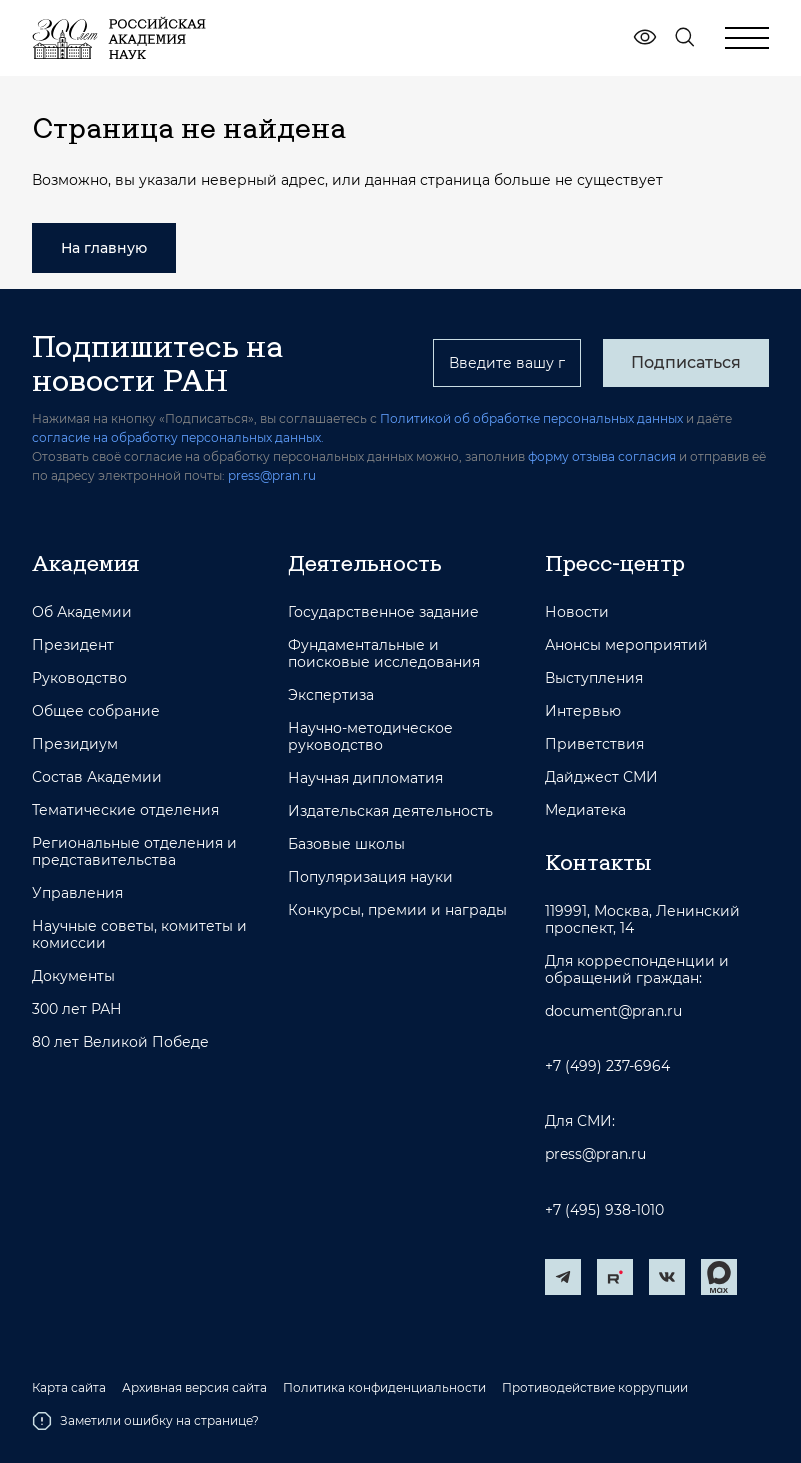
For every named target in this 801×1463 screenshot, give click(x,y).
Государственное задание (383, 612)
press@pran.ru (272, 475)
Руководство (79, 678)
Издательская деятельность (390, 811)
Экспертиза (331, 695)
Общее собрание (96, 711)
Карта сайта (69, 1388)
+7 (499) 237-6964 (607, 1066)
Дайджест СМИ (601, 777)
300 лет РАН (77, 1009)
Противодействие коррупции (595, 1388)
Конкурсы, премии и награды (397, 910)
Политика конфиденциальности (384, 1388)
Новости (577, 612)
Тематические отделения (125, 810)
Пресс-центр (615, 563)
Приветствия (594, 744)
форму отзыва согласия (602, 456)
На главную (104, 248)
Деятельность (365, 563)
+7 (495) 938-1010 (604, 1210)
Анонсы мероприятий (626, 645)
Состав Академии (97, 777)
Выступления (594, 678)
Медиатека (585, 810)
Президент (73, 645)
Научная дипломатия (365, 778)
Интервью (583, 711)
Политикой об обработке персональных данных (531, 418)
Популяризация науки (370, 877)
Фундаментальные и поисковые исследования (384, 654)
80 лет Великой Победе (120, 1042)
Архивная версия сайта (194, 1388)
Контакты (598, 862)
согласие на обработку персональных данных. (178, 437)
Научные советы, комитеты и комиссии (139, 935)
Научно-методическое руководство (370, 737)
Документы (73, 976)
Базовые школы (346, 844)
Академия (85, 563)
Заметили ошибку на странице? (145, 1421)
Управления (77, 893)
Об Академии (82, 612)
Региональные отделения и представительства (134, 852)
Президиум (75, 744)
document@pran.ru (613, 1011)
